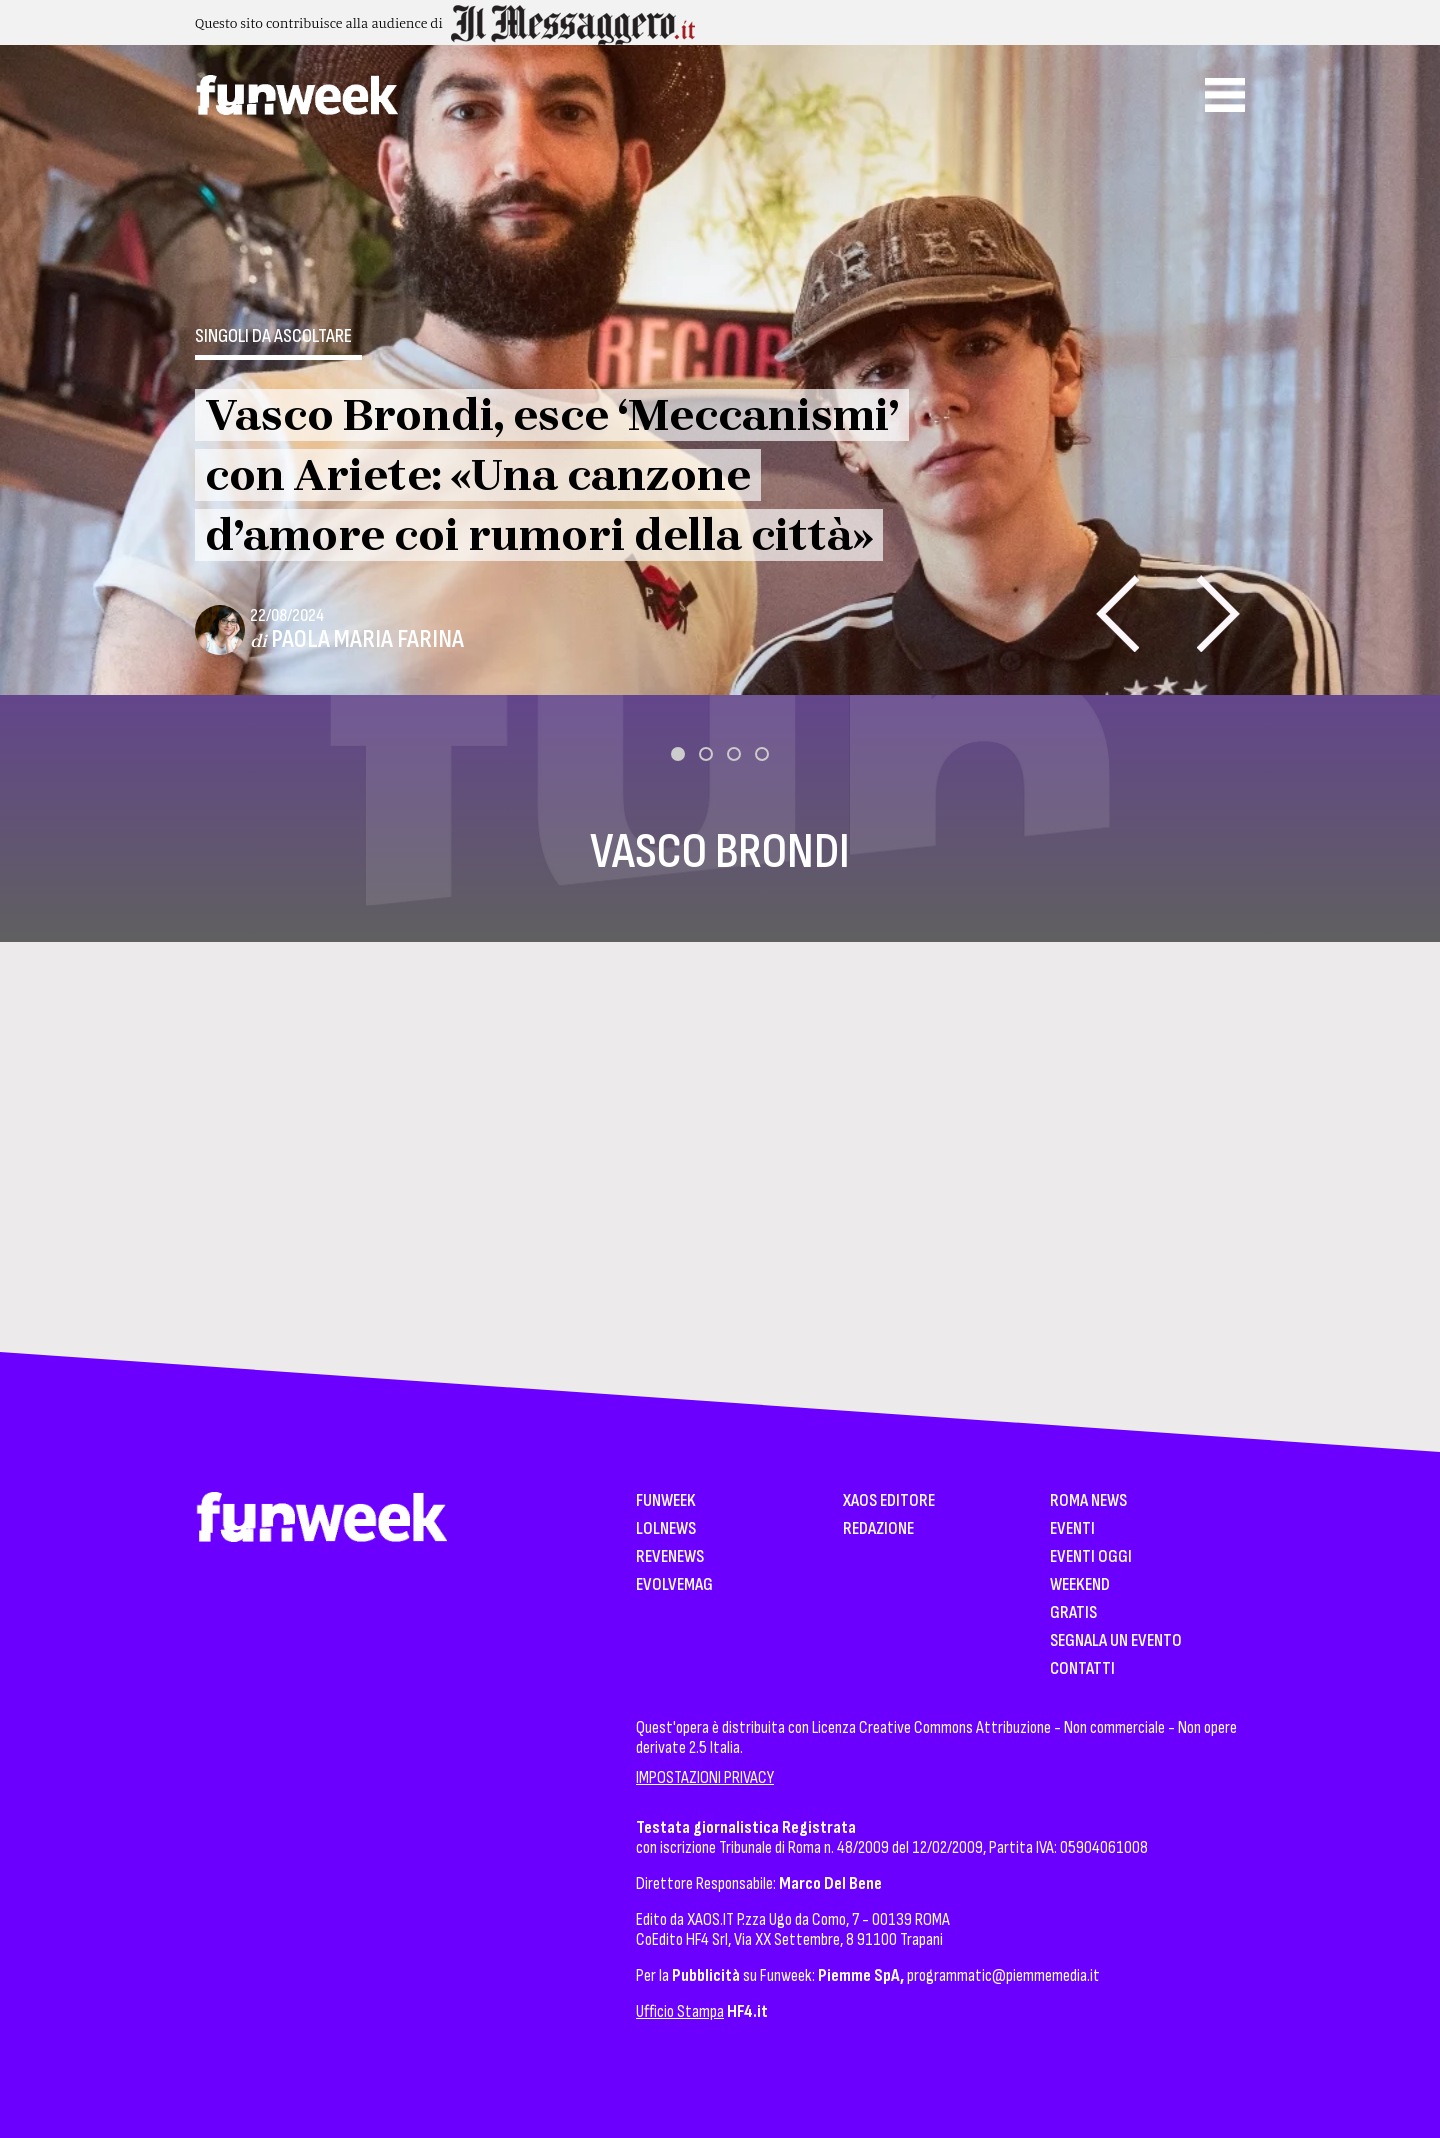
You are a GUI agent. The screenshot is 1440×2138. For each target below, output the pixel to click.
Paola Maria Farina (367, 639)
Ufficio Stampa (680, 2011)
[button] (678, 754)
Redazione (878, 1529)
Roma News (1088, 1501)
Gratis (1073, 1613)
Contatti (1082, 1669)
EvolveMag (674, 1585)
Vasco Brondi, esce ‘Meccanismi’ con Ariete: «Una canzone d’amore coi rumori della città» (552, 475)
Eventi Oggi (1091, 1557)
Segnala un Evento (1116, 1641)
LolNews (666, 1529)
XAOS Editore (889, 1501)
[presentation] (1117, 613)
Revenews (670, 1557)
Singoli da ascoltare (273, 336)
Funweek (666, 1501)
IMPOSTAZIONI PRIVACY (705, 1777)
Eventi (1072, 1529)
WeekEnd (1080, 1585)
